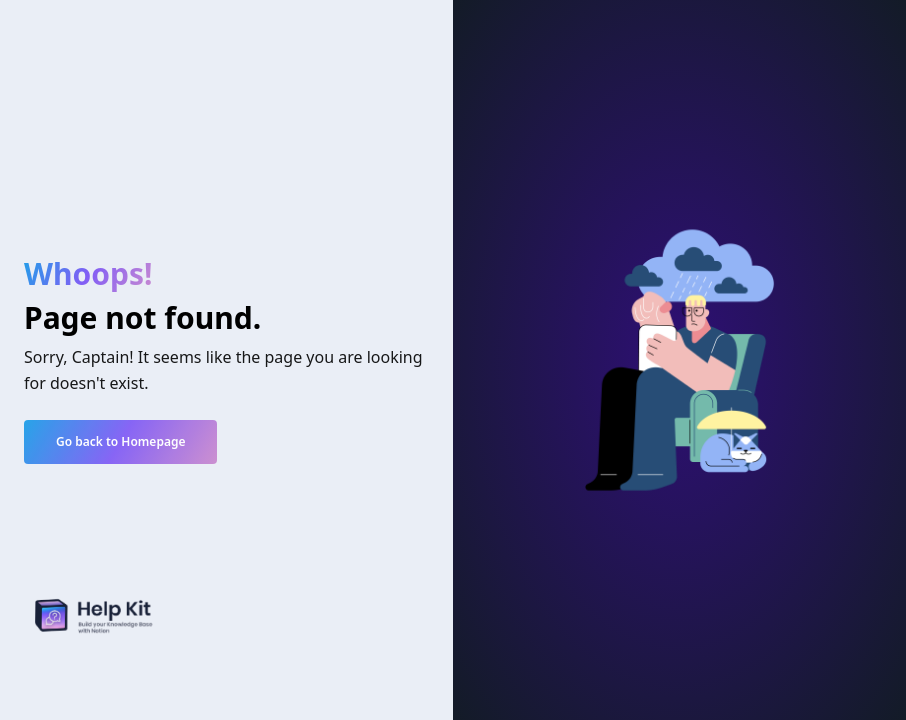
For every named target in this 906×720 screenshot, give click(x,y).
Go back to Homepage (120, 441)
